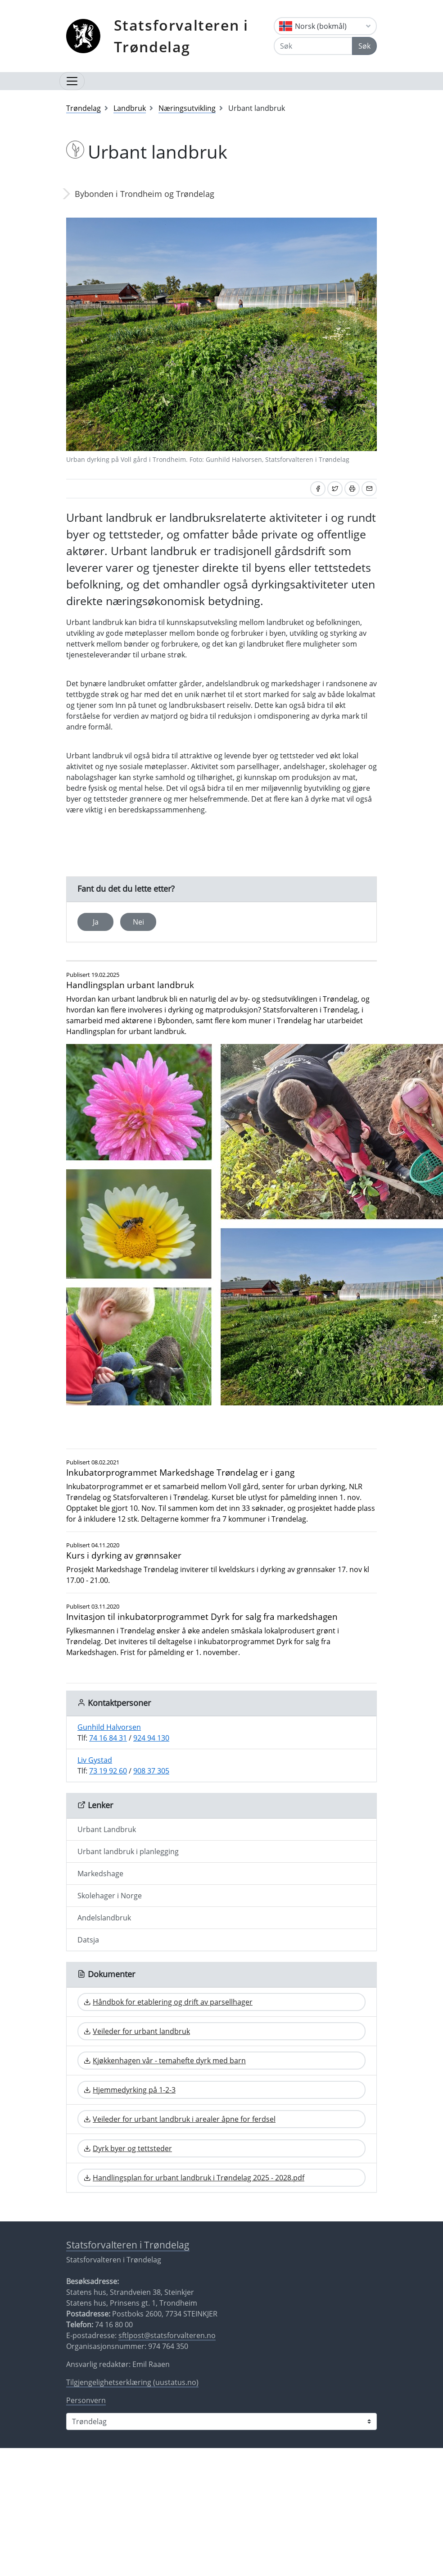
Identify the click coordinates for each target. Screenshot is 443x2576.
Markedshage (100, 1873)
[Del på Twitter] (335, 488)
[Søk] (313, 46)
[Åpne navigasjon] (72, 81)
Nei (138, 922)
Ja (96, 922)
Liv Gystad (94, 1760)
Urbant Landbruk (106, 1829)
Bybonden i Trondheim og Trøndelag (144, 193)
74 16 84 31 (108, 1738)
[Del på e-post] (369, 488)
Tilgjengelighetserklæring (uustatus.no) (132, 2382)
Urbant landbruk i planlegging (128, 1851)
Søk (364, 46)
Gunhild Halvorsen (109, 1727)
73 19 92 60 (108, 1771)
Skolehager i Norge (109, 1896)
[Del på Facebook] (317, 488)
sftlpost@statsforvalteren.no (167, 2335)
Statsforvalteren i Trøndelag (181, 35)
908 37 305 (151, 1771)
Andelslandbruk (104, 1918)
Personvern (86, 2400)
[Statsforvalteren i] (221, 2421)
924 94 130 (151, 1738)
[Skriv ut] (352, 488)
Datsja (88, 1940)
